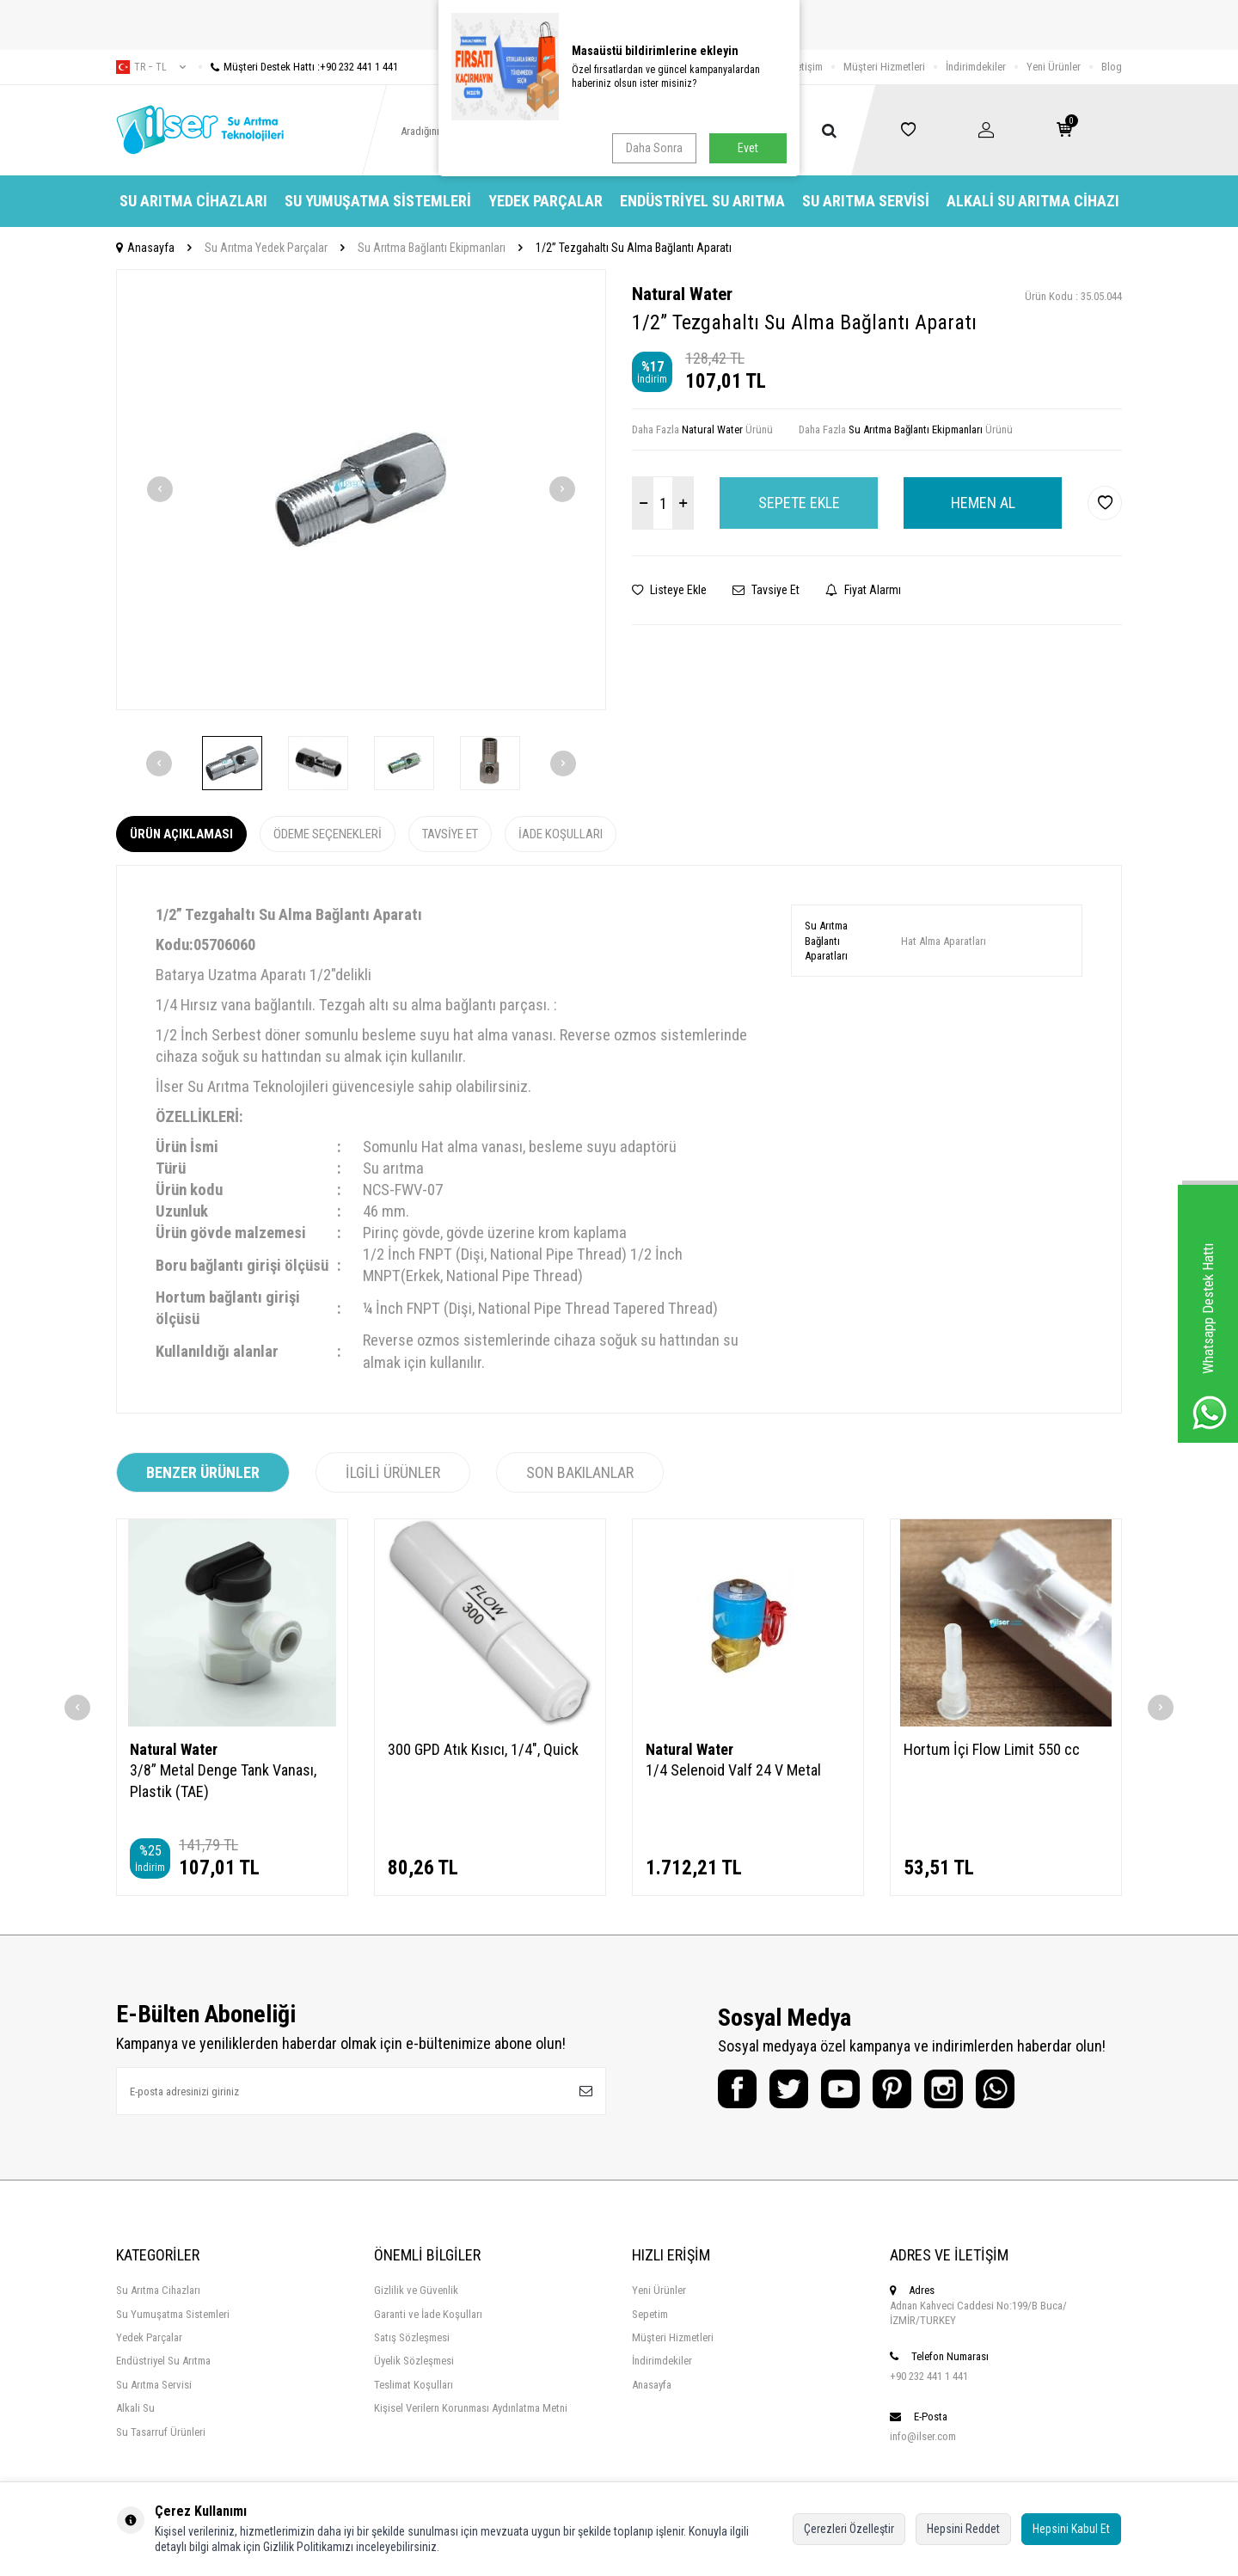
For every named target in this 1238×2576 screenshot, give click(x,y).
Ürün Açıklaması (181, 834)
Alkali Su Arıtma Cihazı (1033, 201)
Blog (1111, 66)
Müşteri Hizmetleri (884, 66)
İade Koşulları (560, 834)
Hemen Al (983, 503)
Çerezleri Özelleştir (849, 2529)
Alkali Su (135, 2407)
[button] (160, 489)
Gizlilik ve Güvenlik (416, 2290)
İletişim (807, 66)
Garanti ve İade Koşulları (428, 2314)
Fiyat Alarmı (863, 590)
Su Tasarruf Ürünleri (160, 2432)
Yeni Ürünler (1054, 66)
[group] (361, 489)
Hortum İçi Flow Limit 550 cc (992, 1749)
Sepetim (650, 2314)
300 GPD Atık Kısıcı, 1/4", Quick (483, 1749)
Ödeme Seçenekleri (327, 834)
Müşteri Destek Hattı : (298, 66)
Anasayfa (145, 248)
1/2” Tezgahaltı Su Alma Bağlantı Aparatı (634, 248)
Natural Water (682, 294)
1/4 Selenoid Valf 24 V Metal (733, 1770)
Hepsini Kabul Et (1071, 2529)
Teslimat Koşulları (413, 2384)
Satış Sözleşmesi (412, 2337)
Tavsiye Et (766, 590)
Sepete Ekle (799, 503)
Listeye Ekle (669, 590)
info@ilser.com (923, 2436)
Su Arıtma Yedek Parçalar (266, 248)
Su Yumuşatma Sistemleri (378, 201)
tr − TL (151, 67)
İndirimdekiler (976, 66)
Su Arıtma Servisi (865, 201)
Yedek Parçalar (545, 201)
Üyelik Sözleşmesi (414, 2360)
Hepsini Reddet (963, 2529)
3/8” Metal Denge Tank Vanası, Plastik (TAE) (223, 1780)
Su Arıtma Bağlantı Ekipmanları (432, 248)
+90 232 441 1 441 (929, 2376)
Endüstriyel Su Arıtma (702, 201)
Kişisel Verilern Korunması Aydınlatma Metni (470, 2407)
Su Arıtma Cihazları (193, 201)
